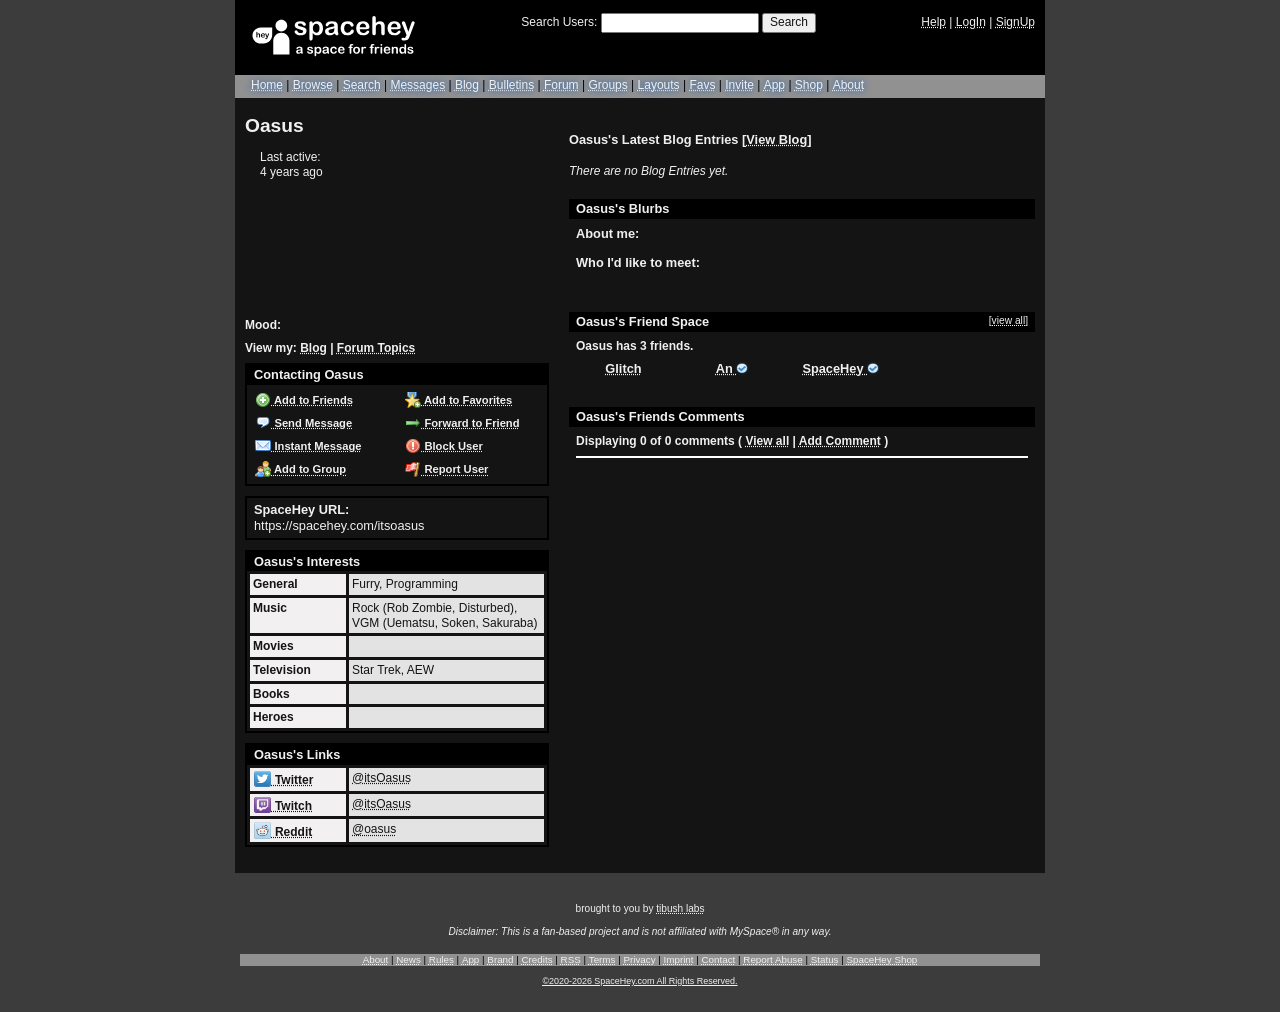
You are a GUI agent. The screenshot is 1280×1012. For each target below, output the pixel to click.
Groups (607, 85)
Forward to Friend (462, 423)
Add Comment (840, 441)
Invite (739, 85)
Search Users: (559, 22)
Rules (441, 959)
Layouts (659, 85)
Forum (561, 85)
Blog (467, 85)
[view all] (1008, 320)
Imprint (679, 959)
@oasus (374, 829)
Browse (313, 85)
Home (267, 85)
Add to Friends (304, 400)
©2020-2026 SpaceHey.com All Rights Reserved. (639, 981)
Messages (417, 85)
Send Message (303, 423)
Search (789, 22)
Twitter (283, 780)
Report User (446, 469)
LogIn (971, 22)
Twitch (283, 806)
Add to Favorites (458, 400)
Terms (602, 959)
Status (825, 959)
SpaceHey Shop (882, 959)
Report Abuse (772, 959)
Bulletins (511, 85)
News (408, 959)
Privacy (639, 959)
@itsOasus (381, 778)
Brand (500, 959)
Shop (809, 85)
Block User (444, 446)
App (774, 85)
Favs (702, 85)
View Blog (776, 139)
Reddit (283, 832)
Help (933, 22)
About (848, 85)
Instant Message (308, 446)
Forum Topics (376, 348)
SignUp (1015, 22)
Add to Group (300, 469)
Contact (719, 959)
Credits (537, 959)
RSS (571, 959)
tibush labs (680, 908)
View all (767, 441)
